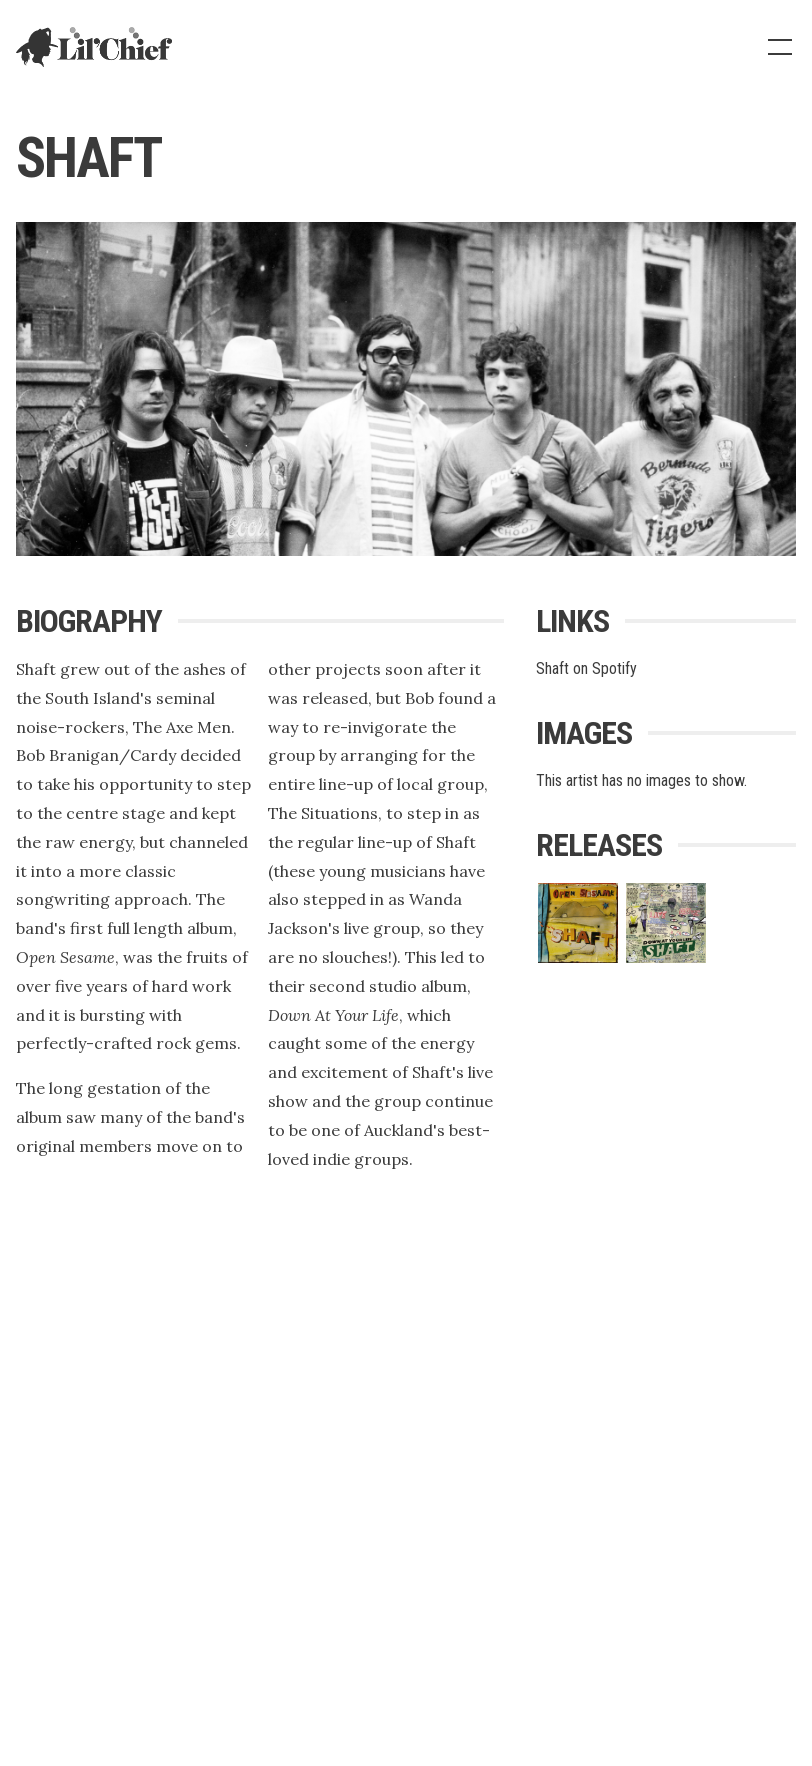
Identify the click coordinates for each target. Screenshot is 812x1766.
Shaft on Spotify (586, 668)
